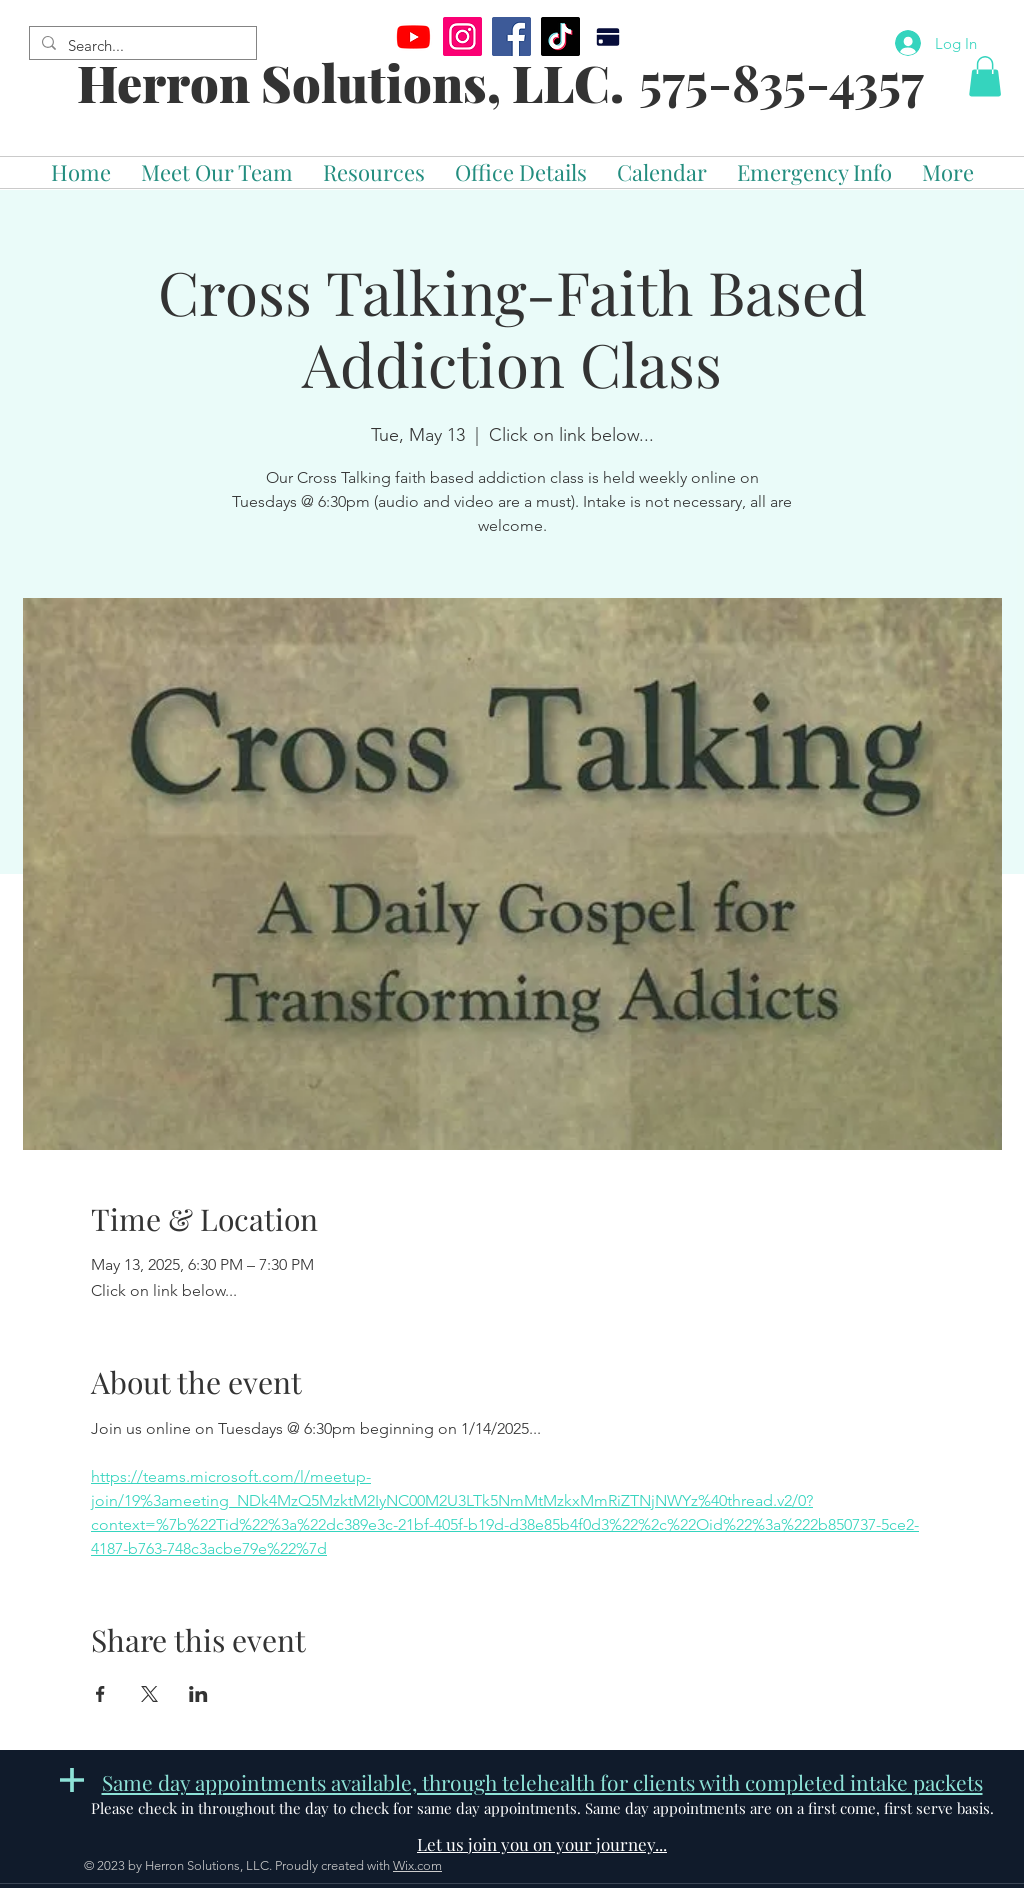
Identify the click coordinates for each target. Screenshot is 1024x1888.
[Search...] (141, 45)
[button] (985, 76)
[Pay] (607, 36)
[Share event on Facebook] (100, 1694)
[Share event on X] (149, 1694)
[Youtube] (413, 36)
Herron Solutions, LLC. (350, 82)
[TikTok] (560, 36)
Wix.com (417, 1865)
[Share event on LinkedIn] (198, 1694)
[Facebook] (511, 36)
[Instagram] (462, 36)
